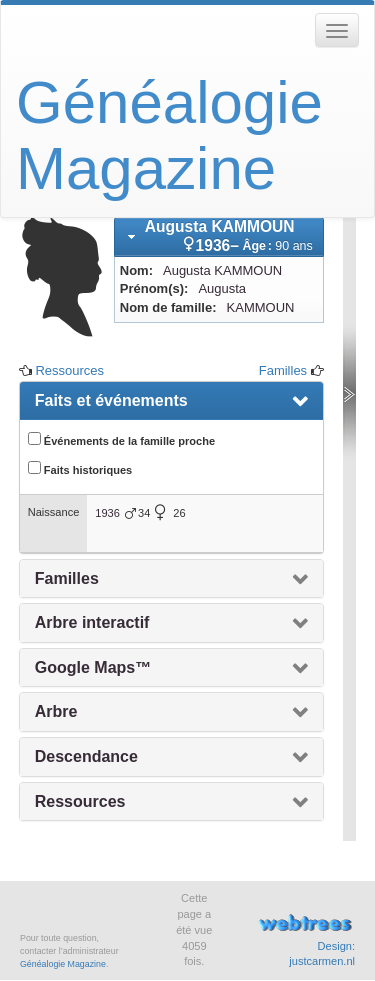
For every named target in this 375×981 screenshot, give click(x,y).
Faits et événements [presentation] (111, 400)
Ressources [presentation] (80, 801)
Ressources (69, 370)
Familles (283, 370)
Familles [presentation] (67, 578)
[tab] (219, 237)
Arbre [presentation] (56, 711)
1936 (107, 513)
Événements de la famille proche (121, 439)
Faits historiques (80, 468)
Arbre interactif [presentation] (92, 622)
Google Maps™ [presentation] (93, 667)
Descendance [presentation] (86, 756)
